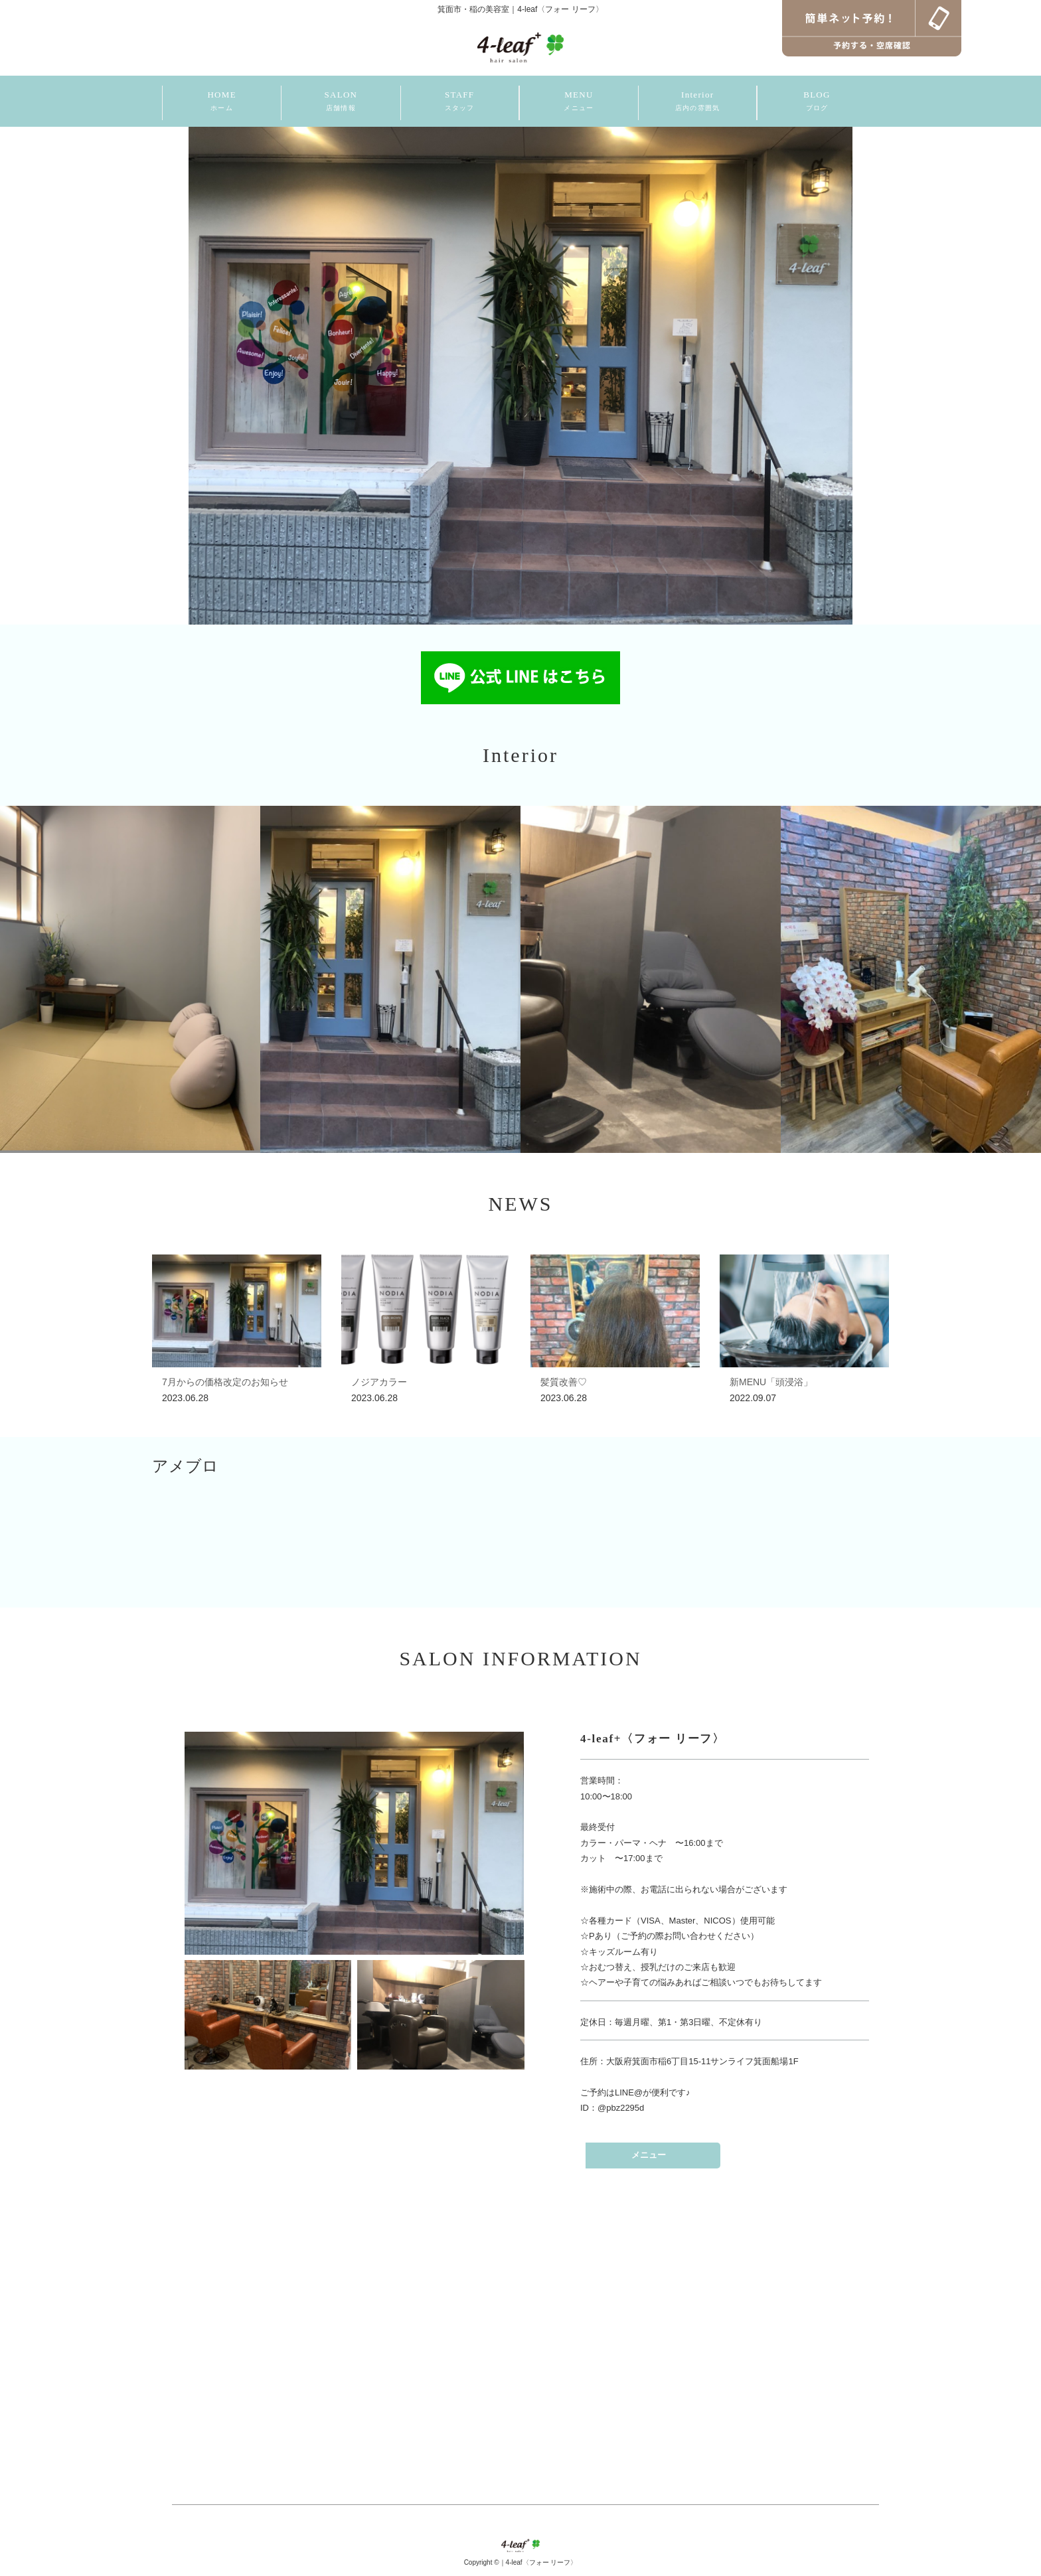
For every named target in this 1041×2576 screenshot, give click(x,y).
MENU (579, 101)
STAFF (460, 101)
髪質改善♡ (563, 1382)
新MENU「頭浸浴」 (771, 1382)
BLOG (817, 101)
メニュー (648, 2155)
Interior (697, 101)
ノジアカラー (379, 1382)
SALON (340, 101)
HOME (221, 101)
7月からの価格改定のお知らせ (225, 1382)
